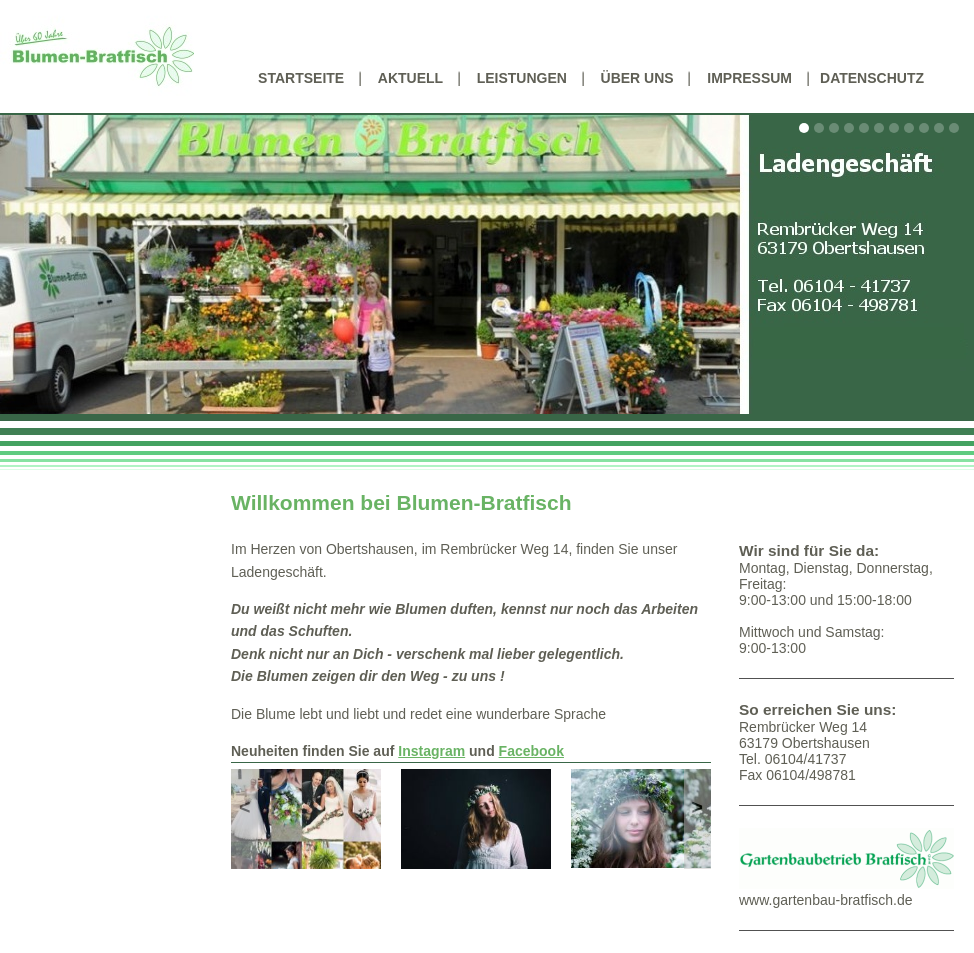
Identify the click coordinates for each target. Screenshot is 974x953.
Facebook (531, 751)
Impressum (749, 78)
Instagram (431, 751)
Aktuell (410, 78)
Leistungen (522, 78)
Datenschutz (872, 78)
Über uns (637, 78)
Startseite (301, 78)
